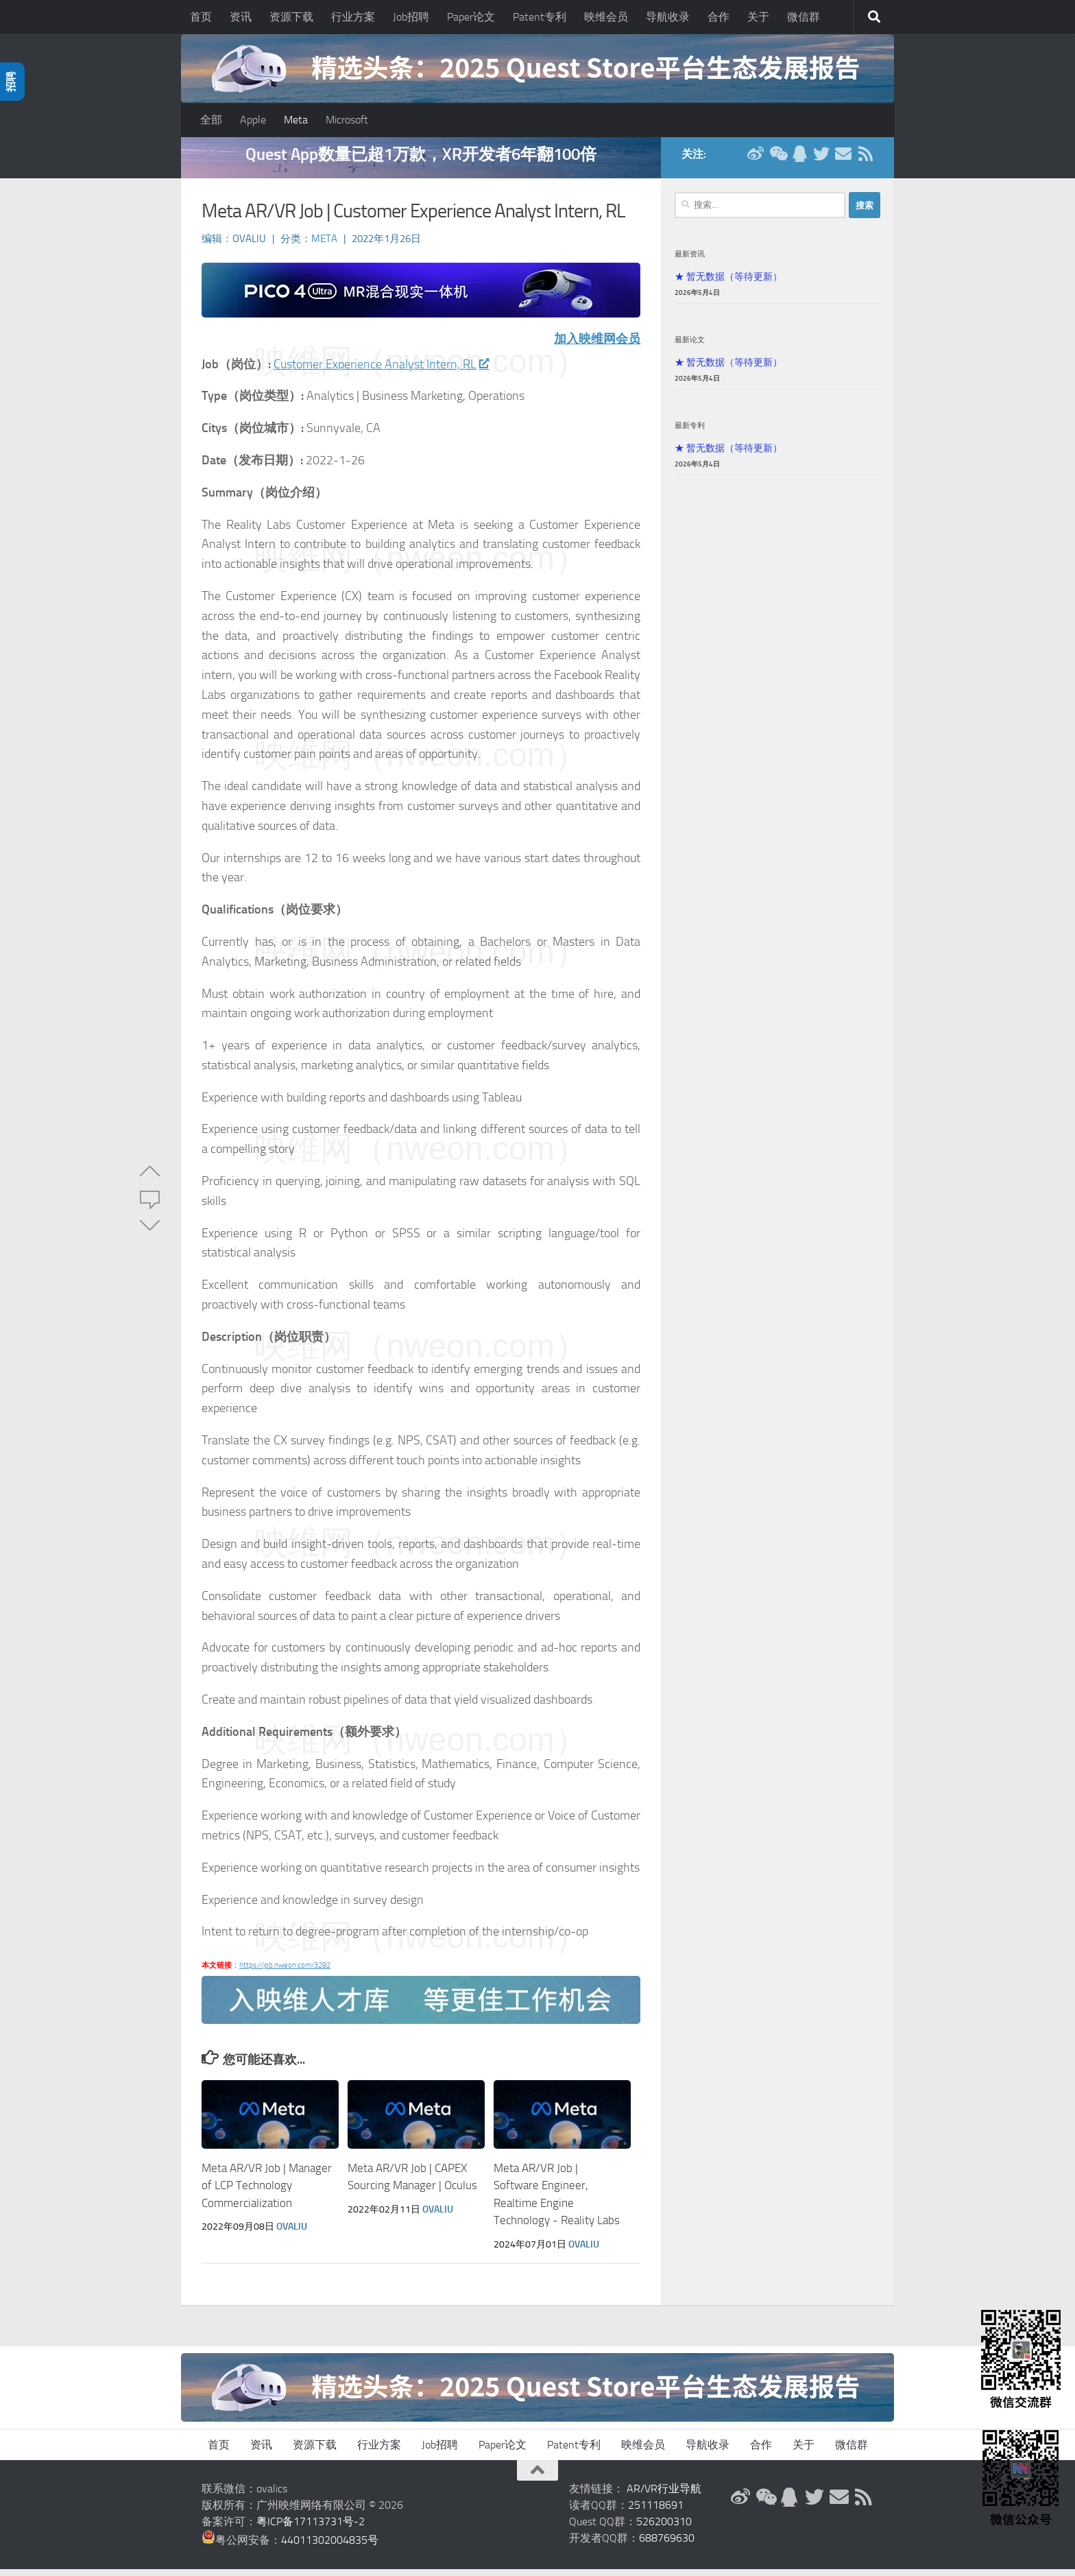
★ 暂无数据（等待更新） (728, 283)
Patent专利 (539, 16)
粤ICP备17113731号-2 (310, 2528)
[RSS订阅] (865, 160)
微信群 (803, 16)
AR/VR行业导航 (664, 2495)
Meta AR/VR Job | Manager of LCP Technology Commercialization (267, 2192)
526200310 (664, 2528)
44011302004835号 (329, 2546)
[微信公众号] (777, 160)
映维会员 (606, 16)
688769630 (666, 2544)
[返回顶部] (537, 2477)
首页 (201, 16)
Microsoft (347, 119)
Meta (296, 119)
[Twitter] (821, 160)
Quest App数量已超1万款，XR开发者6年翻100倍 (420, 161)
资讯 (241, 16)
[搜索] (874, 17)
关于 (758, 16)
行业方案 (353, 16)
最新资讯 (690, 260)
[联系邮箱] (843, 160)
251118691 (656, 2511)
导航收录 (668, 16)
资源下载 (291, 16)
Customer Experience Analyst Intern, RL (381, 371)
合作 (718, 16)
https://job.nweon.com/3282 (284, 1972)
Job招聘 (411, 16)
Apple (253, 119)
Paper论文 (471, 16)
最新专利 (690, 432)
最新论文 (690, 346)
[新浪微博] (755, 160)
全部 (211, 119)
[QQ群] (799, 160)
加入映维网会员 (597, 345)
